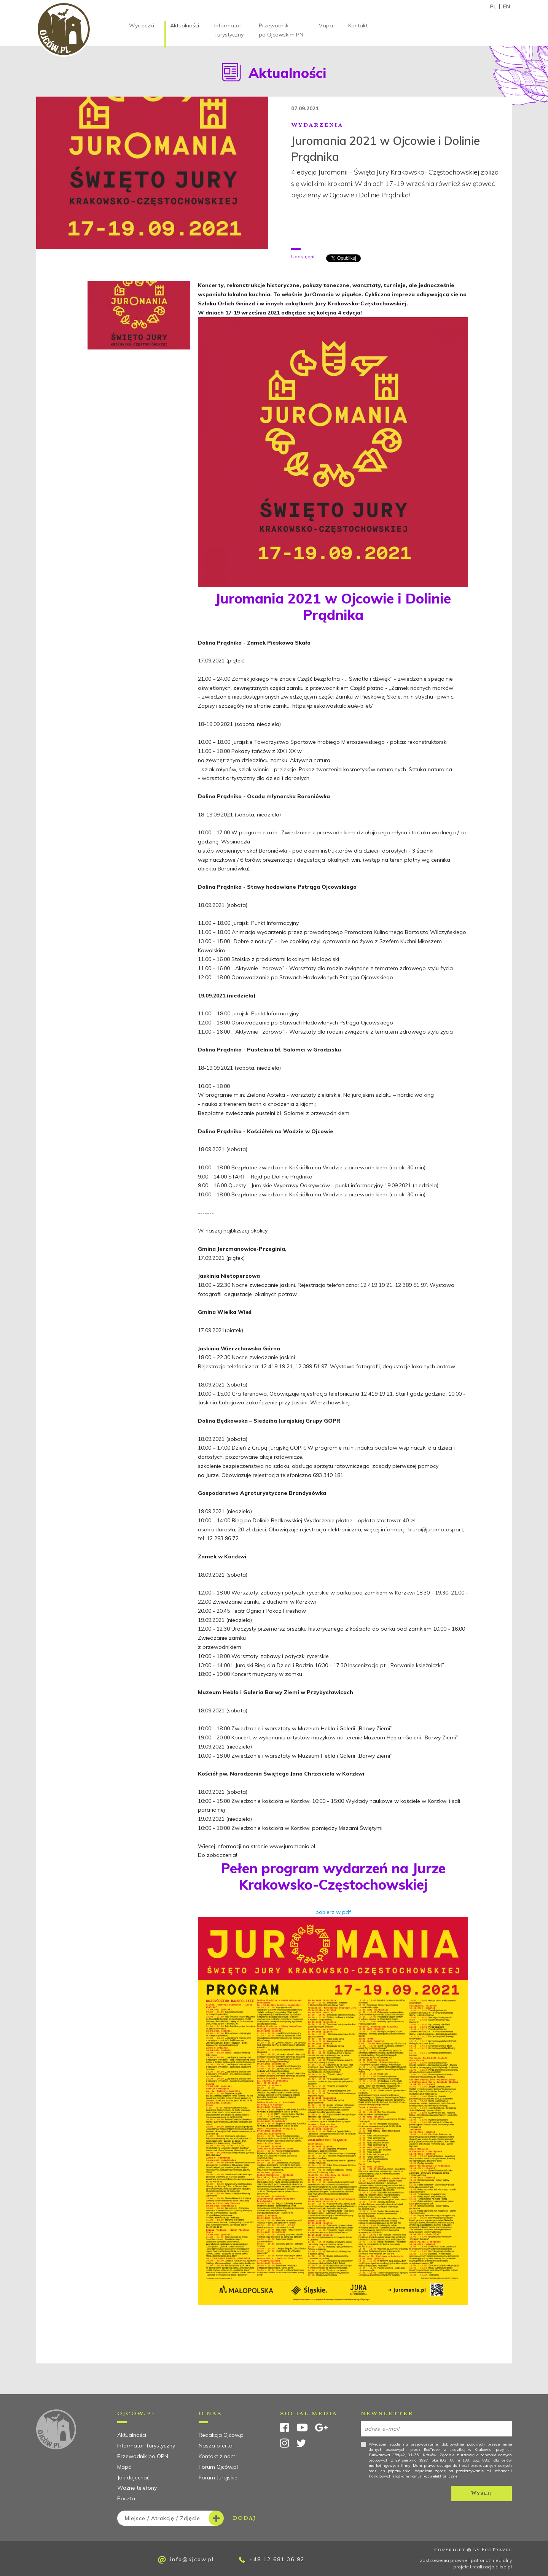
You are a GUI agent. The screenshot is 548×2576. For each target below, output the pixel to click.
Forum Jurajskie (218, 2477)
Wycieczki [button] (141, 25)
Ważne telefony (137, 2487)
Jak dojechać (133, 2477)
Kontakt (358, 25)
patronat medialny (491, 2560)
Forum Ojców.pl (218, 2466)
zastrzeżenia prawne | (445, 2560)
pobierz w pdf (333, 1912)
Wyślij (481, 2493)
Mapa (326, 25)
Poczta (126, 2498)
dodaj (186, 2518)
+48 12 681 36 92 (271, 2559)
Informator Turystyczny (229, 30)
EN (506, 6)
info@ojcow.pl (186, 2560)
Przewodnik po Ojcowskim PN (281, 30)
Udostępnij (303, 256)
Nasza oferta (216, 2445)
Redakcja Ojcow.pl (222, 2434)
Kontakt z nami (218, 2456)
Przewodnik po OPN (142, 2456)
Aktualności (184, 25)
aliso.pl (503, 2567)
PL (493, 6)
